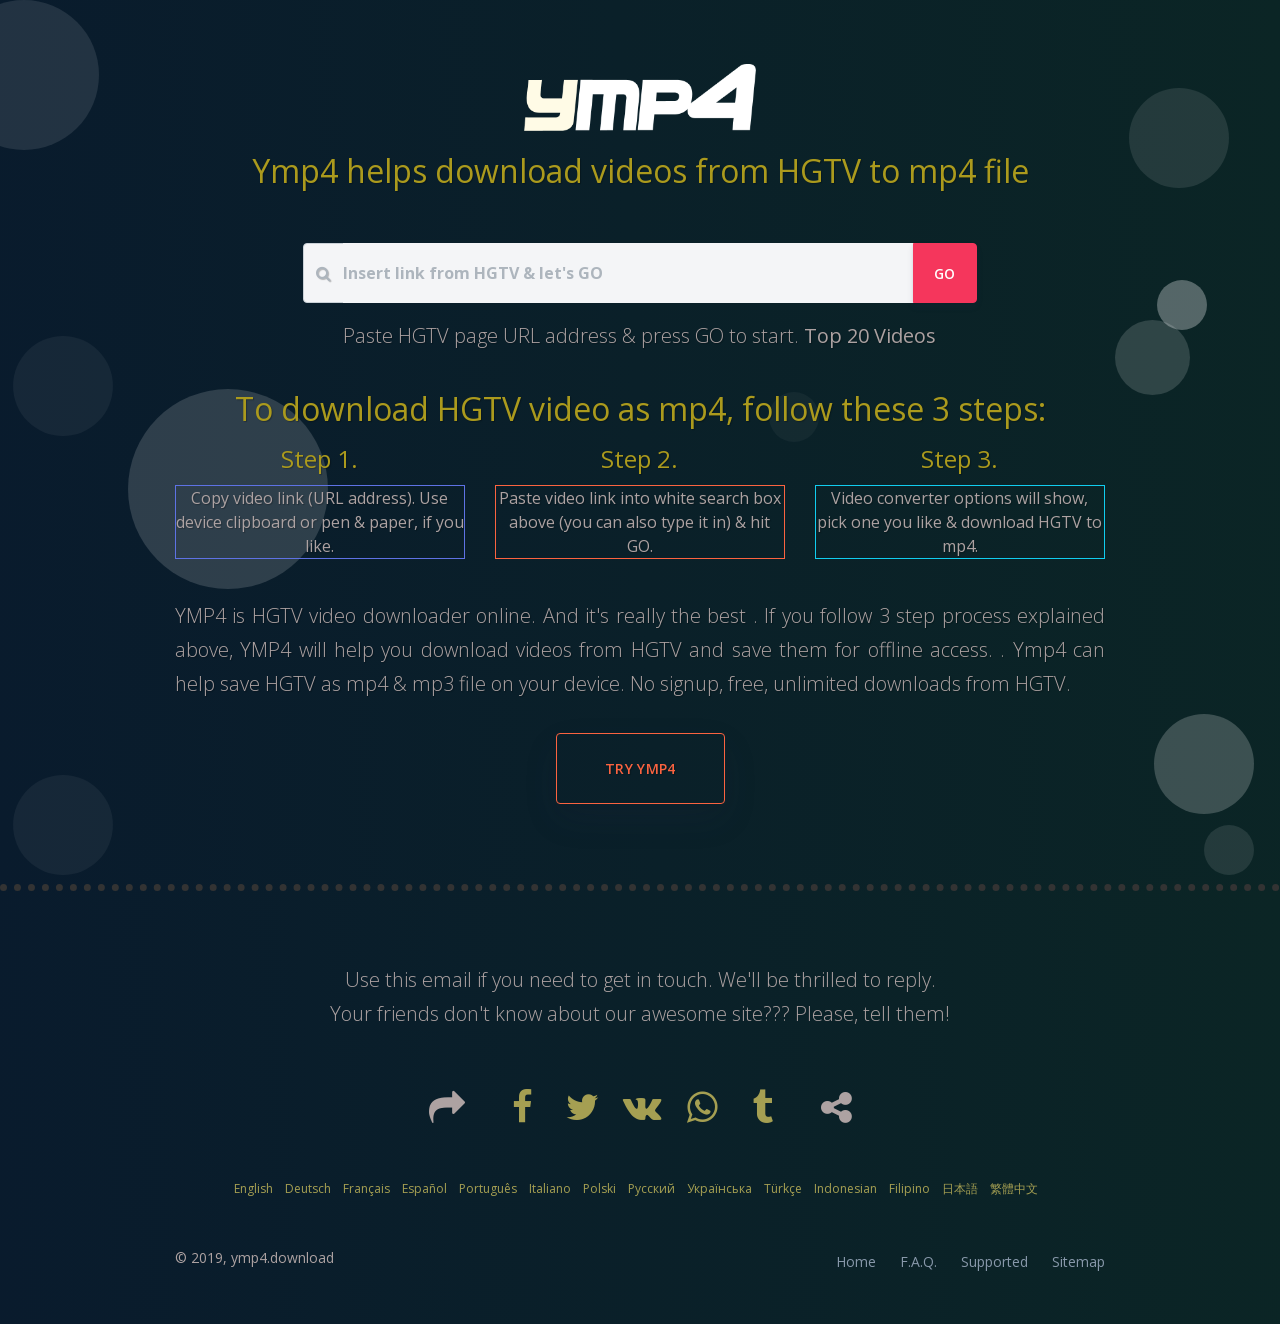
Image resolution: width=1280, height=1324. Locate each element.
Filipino (909, 1188)
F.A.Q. (918, 1261)
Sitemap (1078, 1261)
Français (366, 1188)
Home (856, 1261)
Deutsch (308, 1188)
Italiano (550, 1188)
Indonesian (845, 1188)
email (447, 979)
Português (488, 1188)
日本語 (960, 1188)
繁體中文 (1014, 1188)
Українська (719, 1188)
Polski (599, 1188)
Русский (651, 1188)
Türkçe (783, 1188)
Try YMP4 (640, 768)
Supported (994, 1261)
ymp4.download (282, 1257)
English (253, 1188)
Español (424, 1188)
